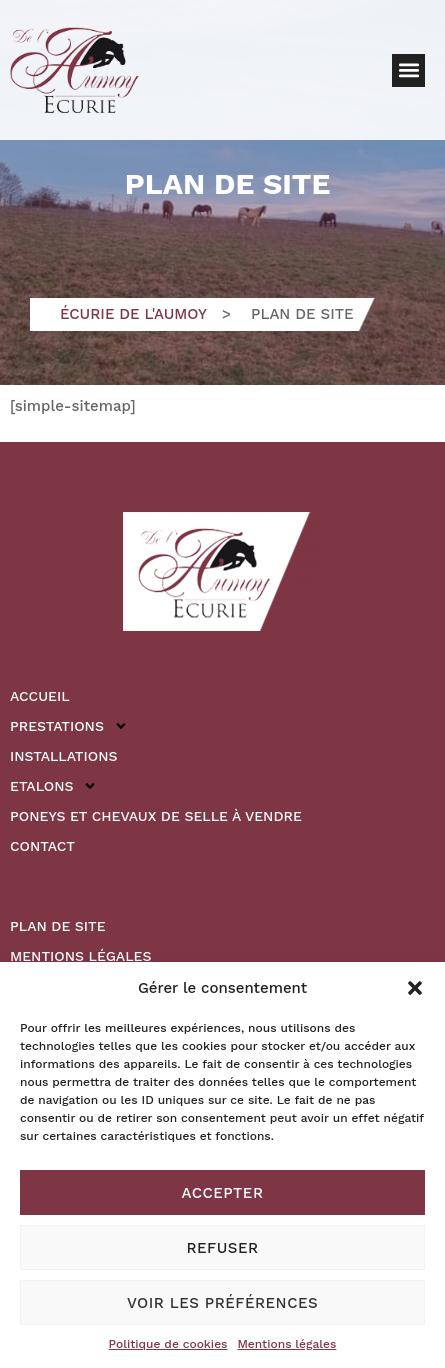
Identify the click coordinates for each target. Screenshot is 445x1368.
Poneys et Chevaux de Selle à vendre (156, 816)
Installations (63, 756)
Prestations (69, 726)
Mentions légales (286, 1344)
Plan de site (58, 926)
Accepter (223, 1193)
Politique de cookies (168, 1344)
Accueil (40, 696)
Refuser (222, 1248)
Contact (42, 846)
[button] (415, 988)
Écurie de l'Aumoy (133, 314)
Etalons (53, 786)
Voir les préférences (222, 1303)
